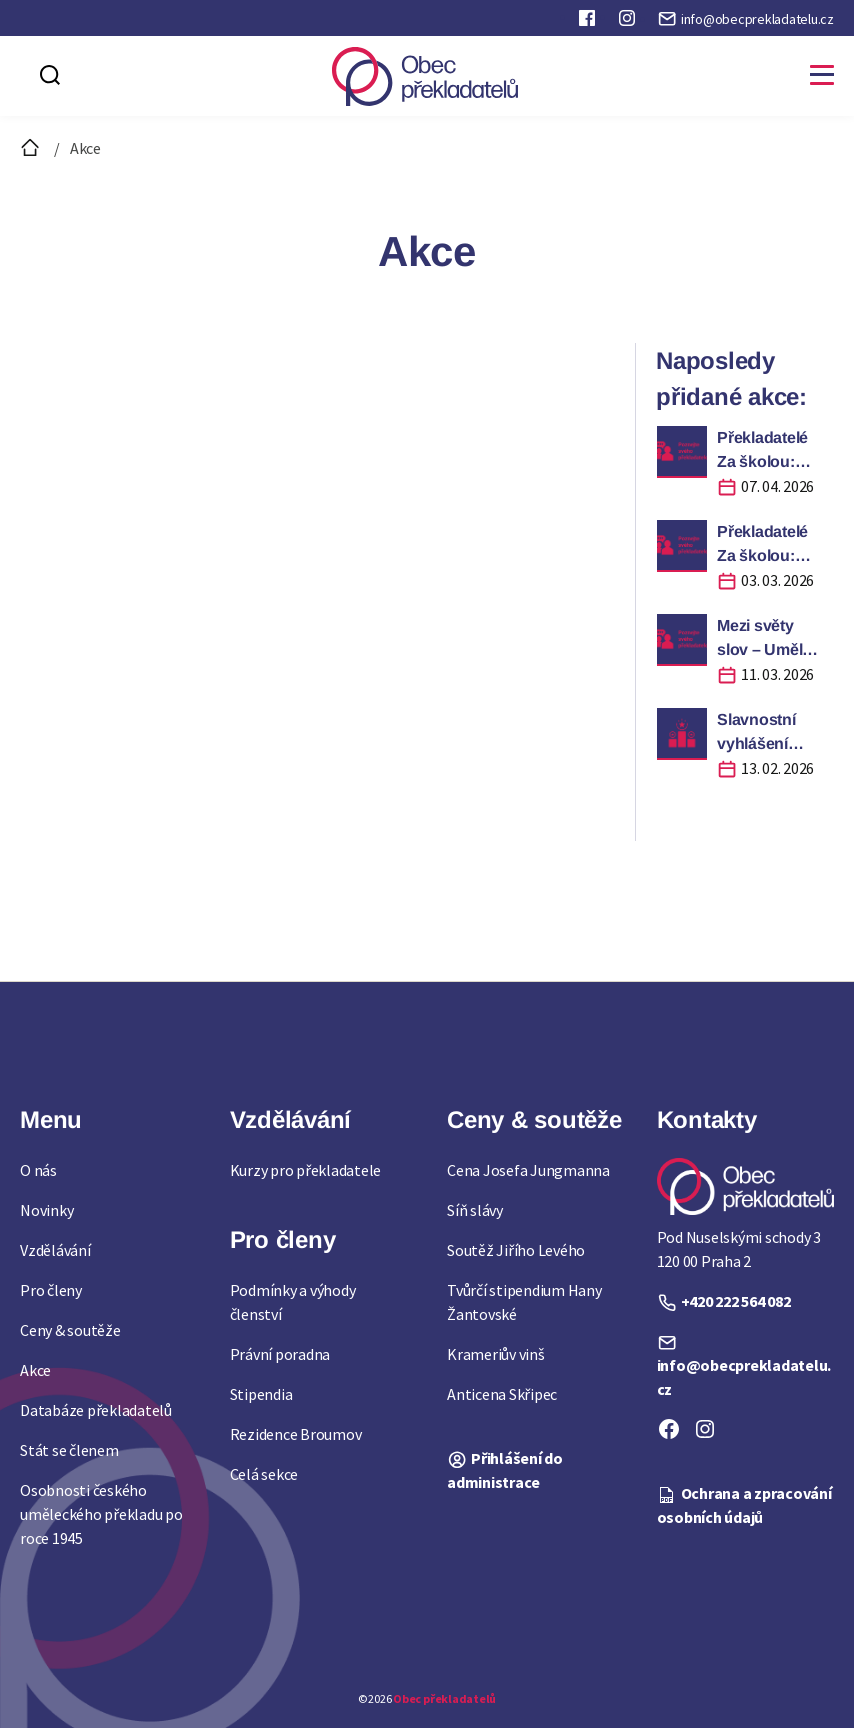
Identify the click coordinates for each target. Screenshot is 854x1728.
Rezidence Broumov (296, 1434)
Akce (35, 1370)
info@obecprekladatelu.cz (757, 19)
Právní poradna (280, 1354)
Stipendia (261, 1394)
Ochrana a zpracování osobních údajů (744, 1505)
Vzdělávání (55, 1250)
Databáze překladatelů (96, 1410)
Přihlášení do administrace (505, 1470)
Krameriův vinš (496, 1354)
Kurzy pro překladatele (306, 1170)
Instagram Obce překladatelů (629, 22)
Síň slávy (475, 1210)
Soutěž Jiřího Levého (516, 1250)
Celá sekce (264, 1474)
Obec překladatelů (444, 1698)
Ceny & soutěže (70, 1330)
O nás (38, 1170)
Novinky (46, 1210)
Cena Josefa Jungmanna (528, 1170)
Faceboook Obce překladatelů (589, 22)
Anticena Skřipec (502, 1394)
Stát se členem (69, 1450)
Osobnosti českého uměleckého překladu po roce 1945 (101, 1514)
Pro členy (51, 1290)
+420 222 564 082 (736, 1301)
